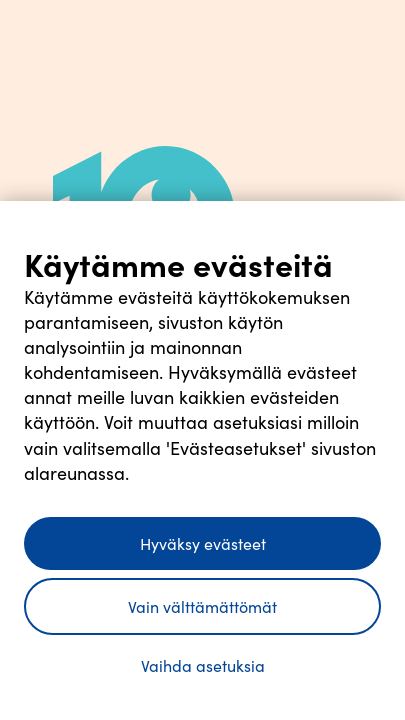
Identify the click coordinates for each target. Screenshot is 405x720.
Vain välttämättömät (202, 606)
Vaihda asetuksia (203, 665)
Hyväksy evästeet (203, 543)
